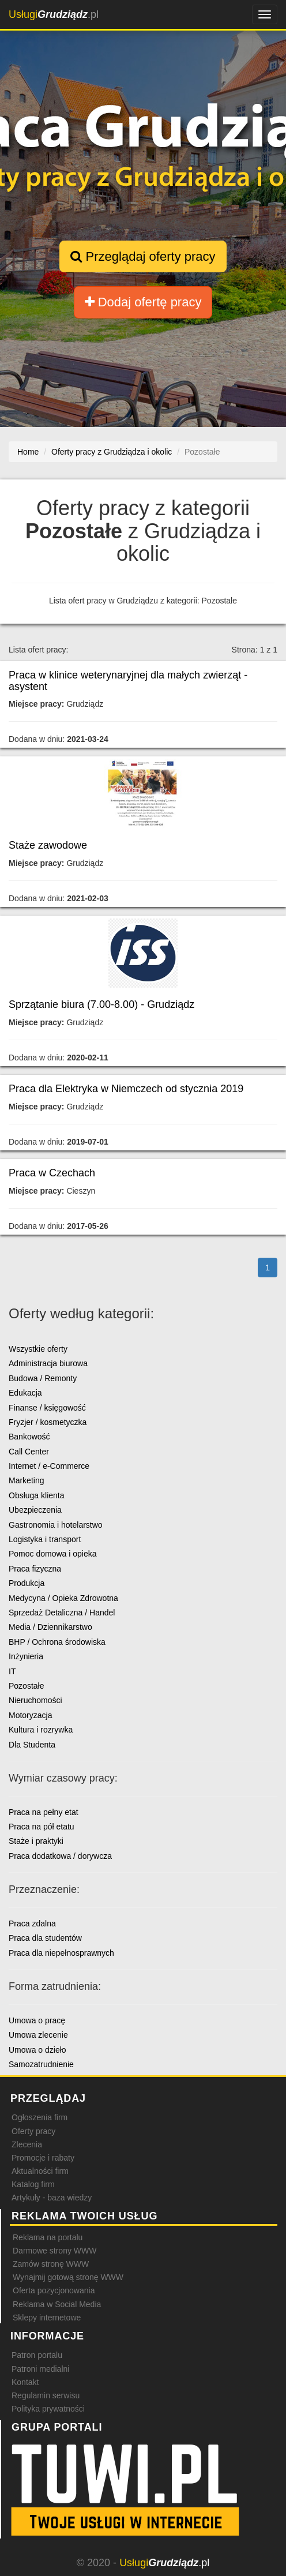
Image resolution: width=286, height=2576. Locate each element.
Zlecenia (27, 2144)
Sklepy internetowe (47, 2317)
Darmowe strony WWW (54, 2250)
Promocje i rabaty (43, 2157)
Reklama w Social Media (57, 2304)
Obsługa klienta (37, 1495)
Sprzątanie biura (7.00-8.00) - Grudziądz (101, 1004)
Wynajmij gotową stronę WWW (68, 2277)
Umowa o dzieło (37, 2049)
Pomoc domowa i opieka (53, 1553)
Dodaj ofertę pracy (143, 302)
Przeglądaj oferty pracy (142, 256)
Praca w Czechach (52, 1173)
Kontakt (25, 2382)
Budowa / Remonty (43, 1378)
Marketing (26, 1480)
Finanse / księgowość (47, 1407)
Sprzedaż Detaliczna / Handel (62, 1612)
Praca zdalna (32, 1923)
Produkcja (26, 1583)
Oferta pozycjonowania (54, 2290)
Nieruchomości (35, 1700)
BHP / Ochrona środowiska (57, 1642)
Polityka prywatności (48, 2408)
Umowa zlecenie (38, 2034)
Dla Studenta (32, 1744)
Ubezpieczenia (35, 1509)
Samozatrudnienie (41, 2064)
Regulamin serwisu (46, 2395)
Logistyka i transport (45, 1539)
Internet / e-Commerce (49, 1466)
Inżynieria (26, 1656)
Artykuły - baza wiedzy (52, 2197)
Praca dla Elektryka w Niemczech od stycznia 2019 (126, 1088)
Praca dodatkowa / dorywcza (60, 1856)
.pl (54, 14)
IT (12, 1671)
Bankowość (29, 1436)
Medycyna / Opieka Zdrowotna (63, 1598)
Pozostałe (26, 1685)
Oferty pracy (33, 2131)
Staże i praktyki (36, 1841)
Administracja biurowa (48, 1363)
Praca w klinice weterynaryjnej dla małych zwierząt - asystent (128, 680)
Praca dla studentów (45, 1938)
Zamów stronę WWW (51, 2263)
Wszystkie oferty (38, 1348)
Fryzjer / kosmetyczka (47, 1422)
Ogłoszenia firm (39, 2117)
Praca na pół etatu (41, 1826)
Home (28, 451)
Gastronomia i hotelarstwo (56, 1524)
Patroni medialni (40, 2368)
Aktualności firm (40, 2171)
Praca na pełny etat (43, 1812)
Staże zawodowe (48, 845)
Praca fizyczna (35, 1568)
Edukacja (25, 1392)
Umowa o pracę (37, 2020)
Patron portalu (37, 2355)
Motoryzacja (30, 1715)
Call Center (29, 1451)
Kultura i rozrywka (41, 1729)
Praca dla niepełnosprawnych (61, 1953)
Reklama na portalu (47, 2237)
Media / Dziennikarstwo (50, 1627)
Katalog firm (33, 2184)
